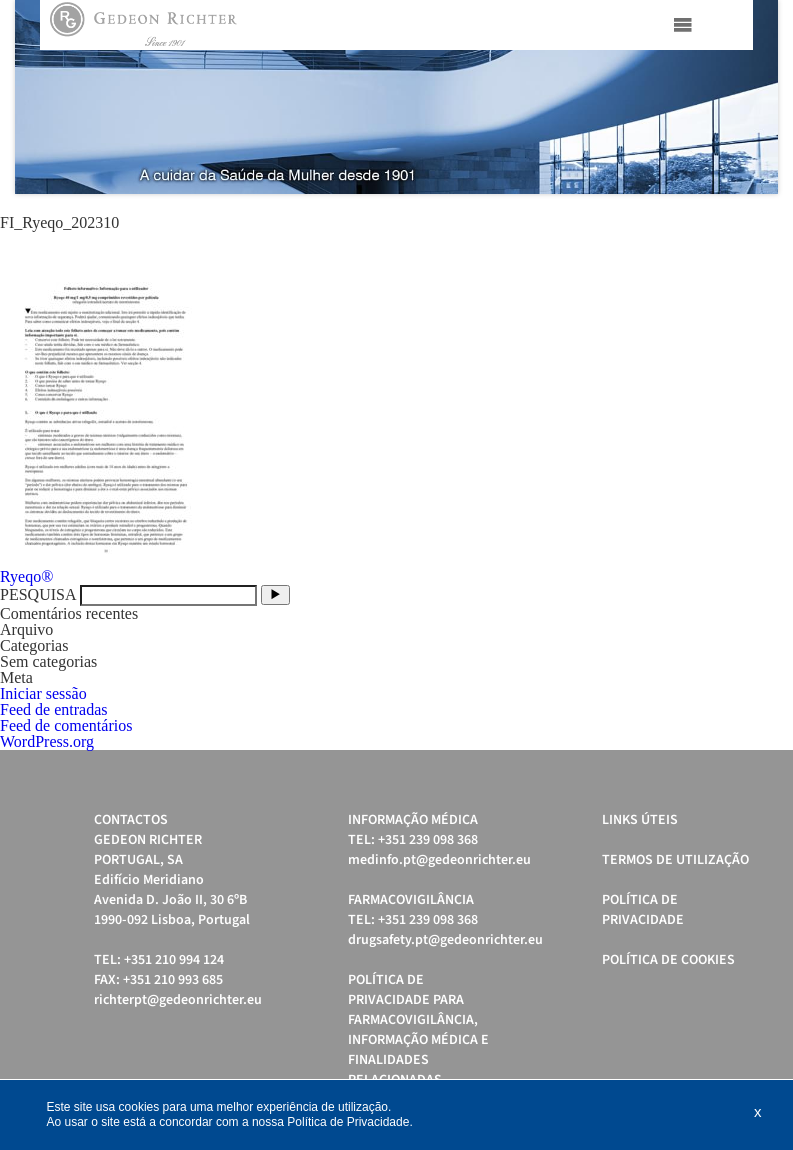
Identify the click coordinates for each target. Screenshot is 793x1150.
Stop (768, 218)
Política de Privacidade (643, 910)
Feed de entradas (54, 709)
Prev (41, 97)
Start (753, 218)
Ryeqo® (26, 576)
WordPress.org (47, 741)
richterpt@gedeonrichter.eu (178, 1000)
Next (752, 97)
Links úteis (640, 820)
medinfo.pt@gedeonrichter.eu (439, 860)
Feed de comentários (66, 725)
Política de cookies (668, 960)
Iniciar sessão (43, 693)
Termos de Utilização (675, 860)
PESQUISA (38, 594)
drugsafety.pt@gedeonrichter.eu (445, 940)
